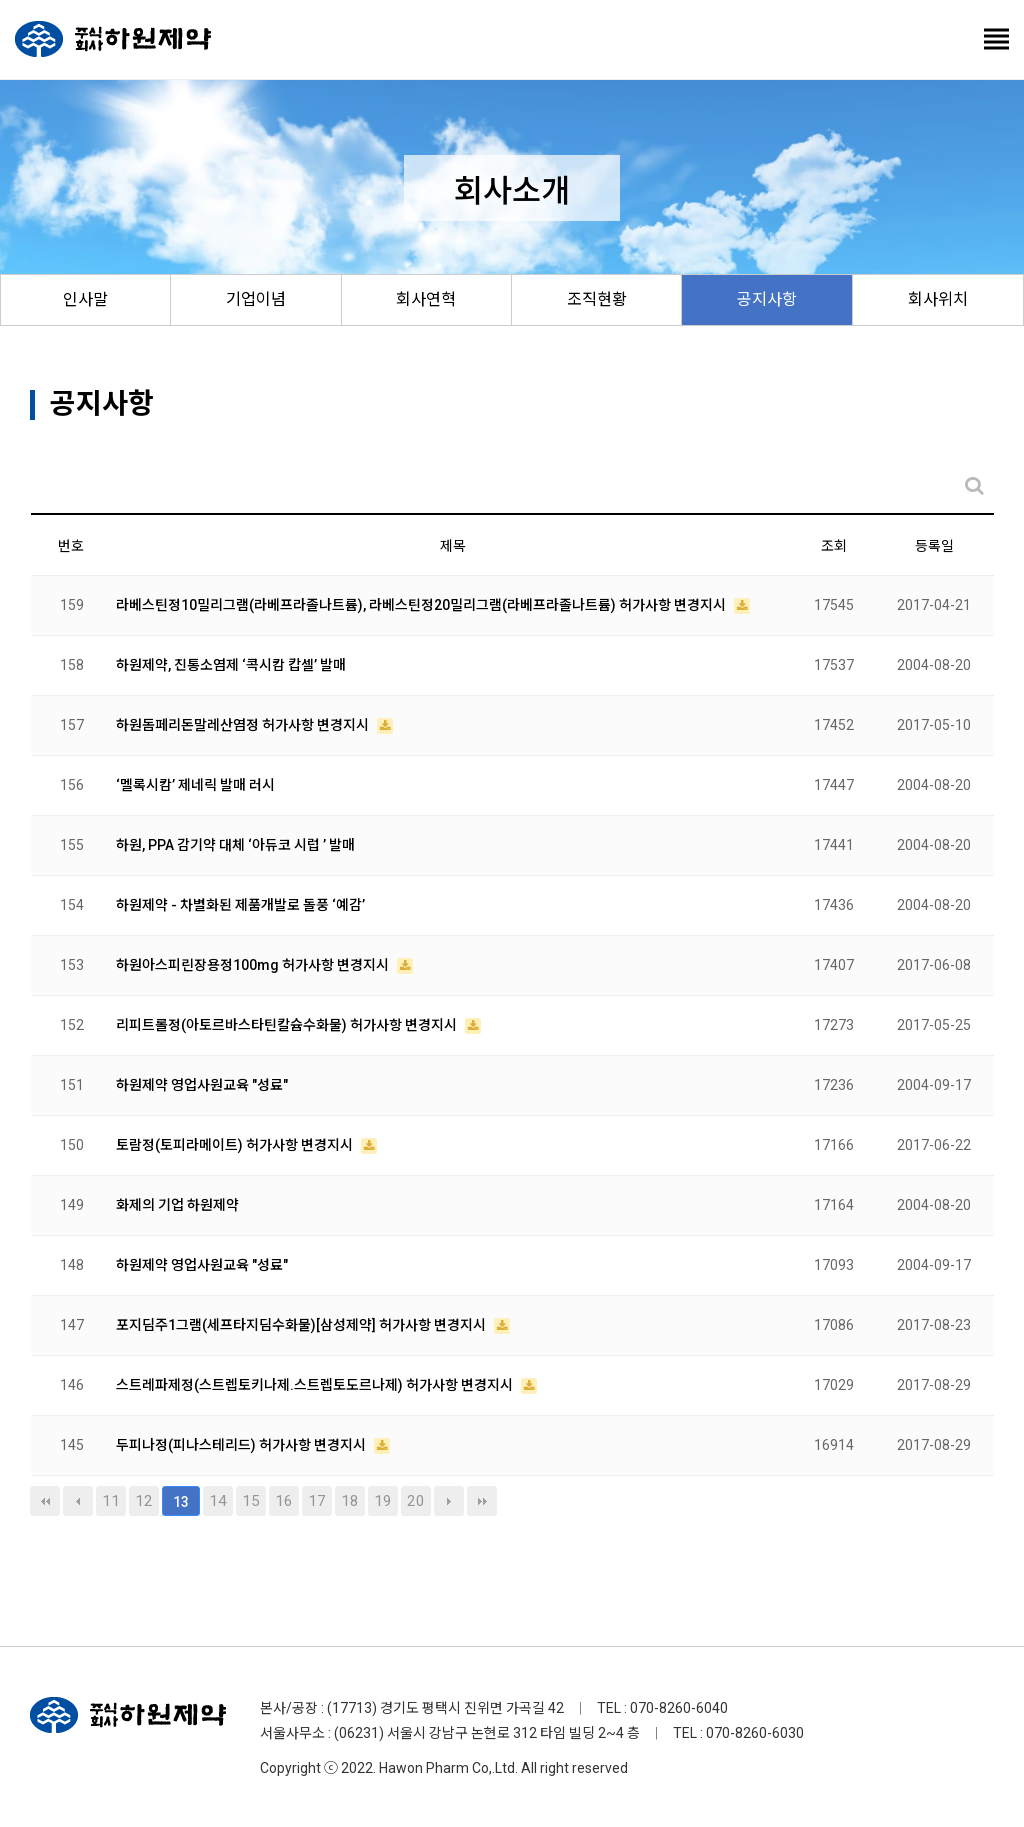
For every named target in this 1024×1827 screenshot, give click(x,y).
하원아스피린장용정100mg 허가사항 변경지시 (254, 965)
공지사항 (767, 299)
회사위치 (938, 299)
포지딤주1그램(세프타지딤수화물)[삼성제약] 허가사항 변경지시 (302, 1325)
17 (317, 1501)
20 (416, 1501)
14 (218, 1501)
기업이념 (256, 299)
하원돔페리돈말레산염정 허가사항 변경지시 (244, 725)
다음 (449, 1501)
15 (251, 1501)
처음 (45, 1501)
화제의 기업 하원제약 (177, 1205)
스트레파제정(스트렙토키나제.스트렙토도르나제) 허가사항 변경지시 (316, 1385)
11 (111, 1501)
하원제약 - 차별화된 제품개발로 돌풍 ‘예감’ (240, 905)
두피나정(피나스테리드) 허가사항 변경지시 (242, 1445)
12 (144, 1501)
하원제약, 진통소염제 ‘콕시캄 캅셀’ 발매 (231, 665)
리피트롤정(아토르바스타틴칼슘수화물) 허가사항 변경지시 (288, 1025)
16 (284, 1501)
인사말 (85, 299)
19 (383, 1501)
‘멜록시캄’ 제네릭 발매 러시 (195, 785)
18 (350, 1501)
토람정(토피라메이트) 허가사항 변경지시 (236, 1145)
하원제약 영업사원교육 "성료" (202, 1085)
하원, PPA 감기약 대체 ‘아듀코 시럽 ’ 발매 (235, 845)
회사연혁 (426, 299)
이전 (78, 1501)
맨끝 (482, 1501)
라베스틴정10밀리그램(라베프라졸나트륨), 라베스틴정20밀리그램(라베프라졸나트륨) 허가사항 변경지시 (422, 605)
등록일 (934, 546)
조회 (834, 546)
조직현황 (597, 299)
